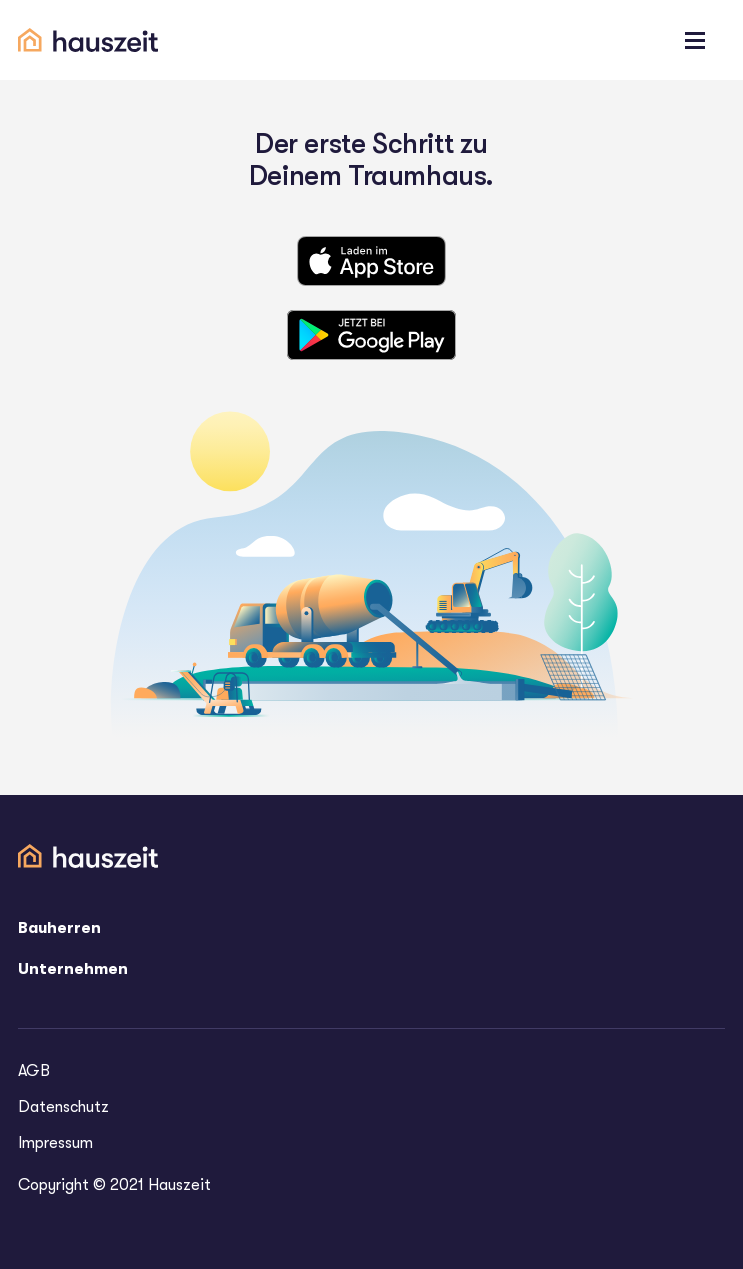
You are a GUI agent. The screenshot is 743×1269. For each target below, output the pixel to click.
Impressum (55, 1143)
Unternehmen (73, 969)
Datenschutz (63, 1107)
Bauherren (59, 928)
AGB (34, 1071)
